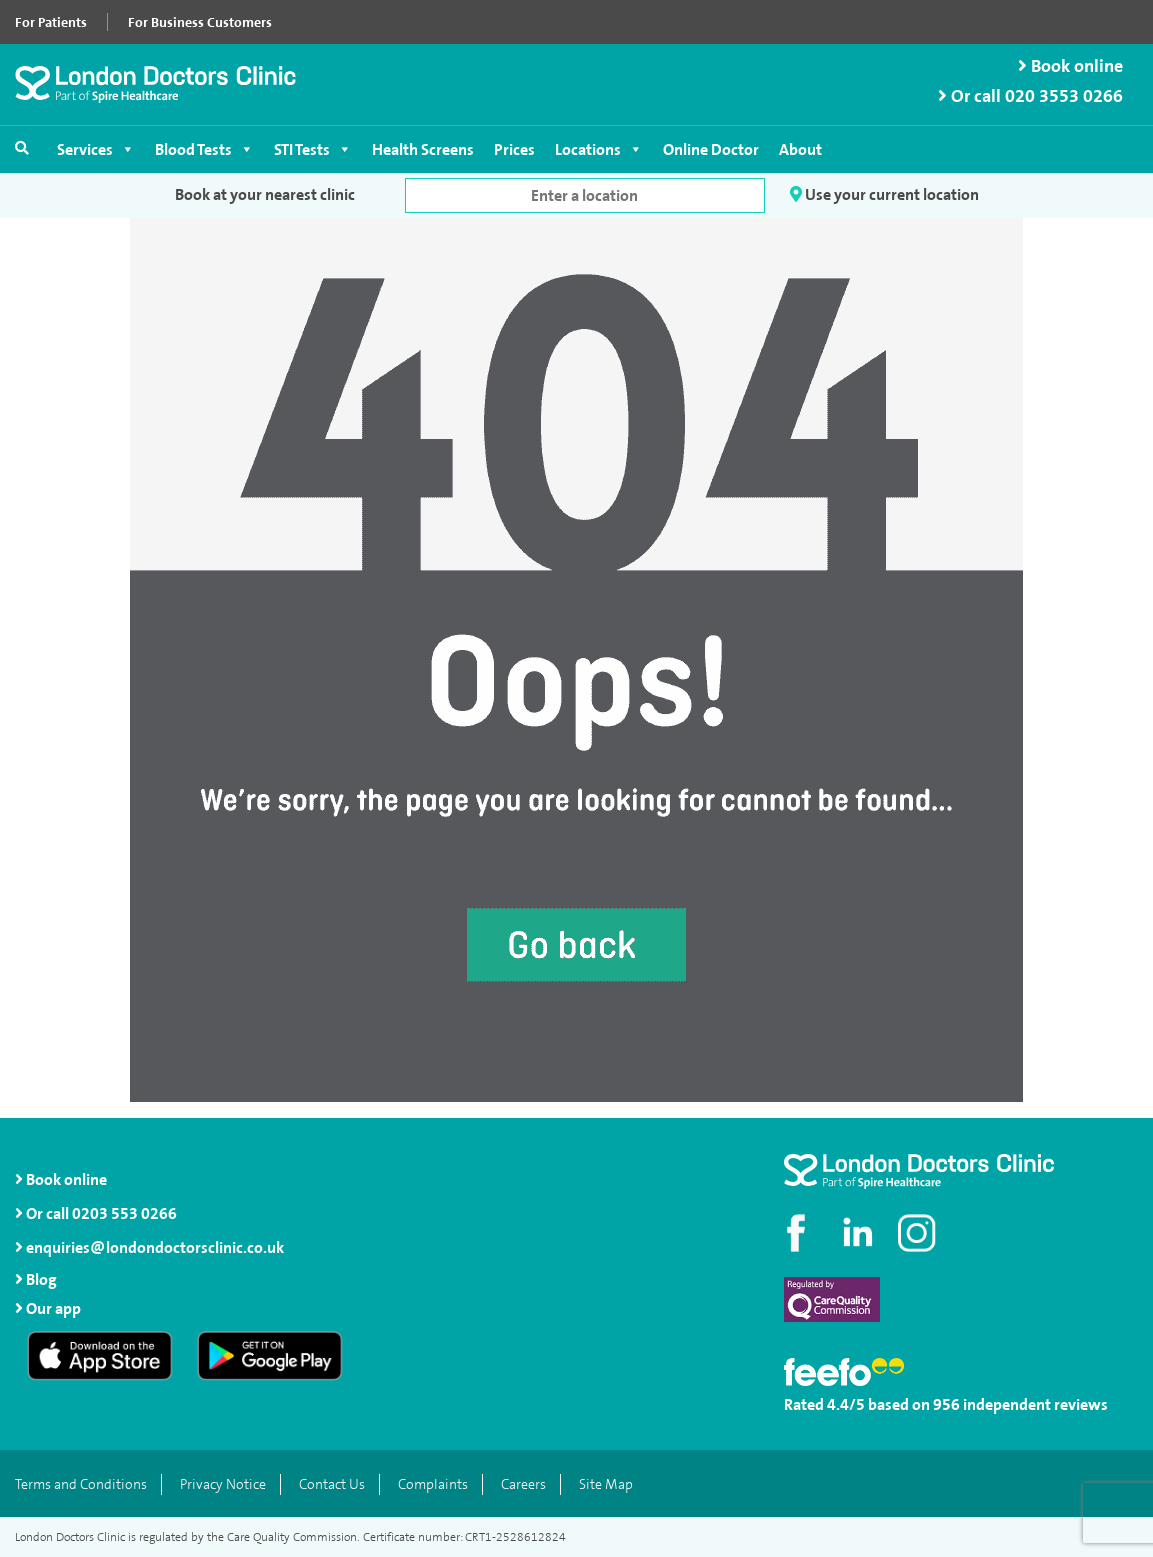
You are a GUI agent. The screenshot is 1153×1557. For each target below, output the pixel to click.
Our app (53, 1308)
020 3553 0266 (1064, 96)
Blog (41, 1279)
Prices (514, 149)
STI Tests (313, 149)
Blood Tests (204, 149)
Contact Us (332, 1484)
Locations (599, 149)
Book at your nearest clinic (265, 194)
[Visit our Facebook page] (799, 1233)
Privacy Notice (223, 1484)
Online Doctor (711, 149)
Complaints (433, 1484)
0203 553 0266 (124, 1213)
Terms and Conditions (81, 1484)
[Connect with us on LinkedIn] (859, 1233)
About (800, 149)
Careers (523, 1484)
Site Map (606, 1484)
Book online (1070, 66)
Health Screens (423, 149)
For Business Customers (200, 22)
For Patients (51, 22)
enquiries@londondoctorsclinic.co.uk (149, 1247)
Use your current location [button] (884, 194)
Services (96, 149)
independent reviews (1035, 1404)
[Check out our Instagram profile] (919, 1233)
